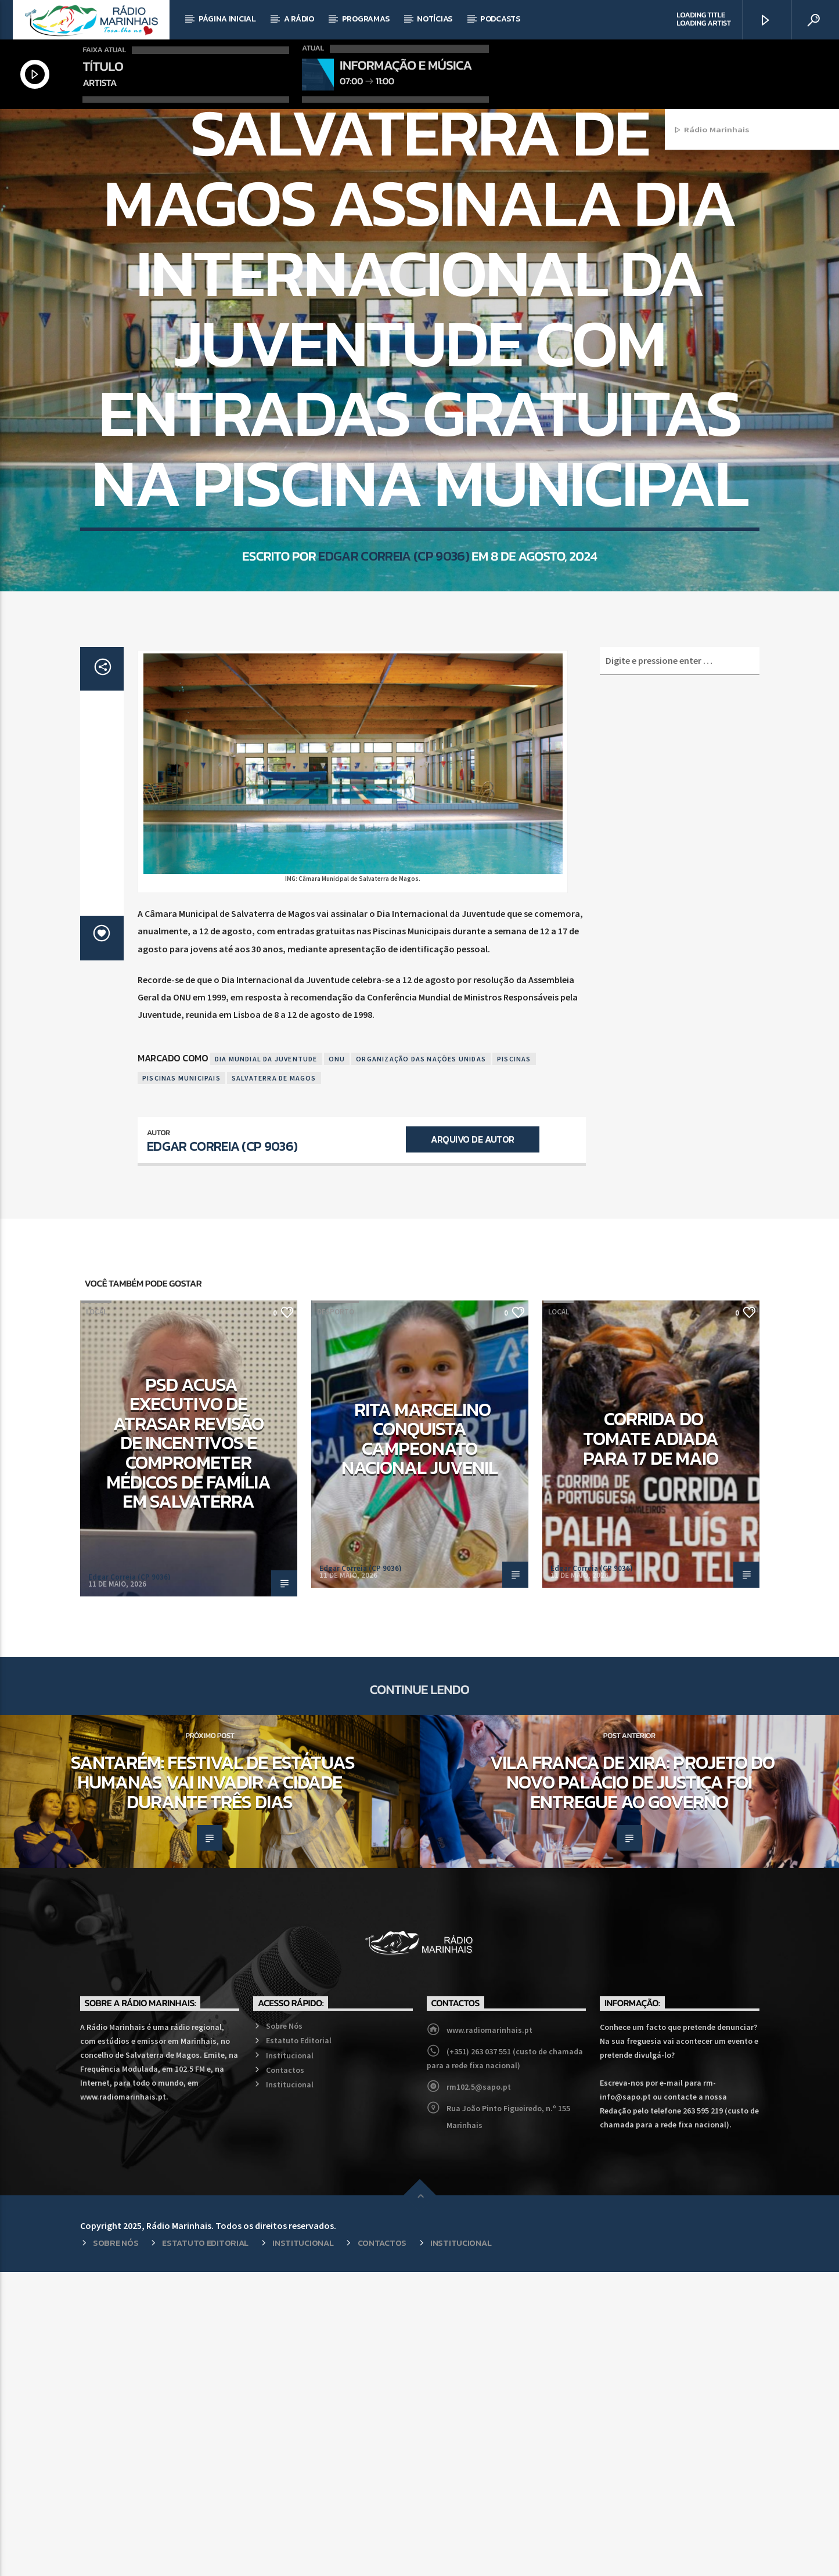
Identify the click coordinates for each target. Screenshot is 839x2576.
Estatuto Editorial (299, 2344)
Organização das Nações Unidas (421, 1363)
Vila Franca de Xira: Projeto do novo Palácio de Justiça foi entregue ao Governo (632, 2086)
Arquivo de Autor (472, 1443)
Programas (365, 19)
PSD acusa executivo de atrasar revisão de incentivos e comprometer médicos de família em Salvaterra (188, 1747)
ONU (337, 1363)
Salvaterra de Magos (274, 1382)
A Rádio (299, 19)
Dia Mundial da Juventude (266, 1363)
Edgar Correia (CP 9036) (393, 743)
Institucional (290, 2359)
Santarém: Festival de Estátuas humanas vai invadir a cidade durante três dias (213, 2086)
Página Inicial (227, 19)
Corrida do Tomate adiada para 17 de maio (651, 1742)
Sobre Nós (284, 2330)
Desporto (403, 265)
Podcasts (500, 19)
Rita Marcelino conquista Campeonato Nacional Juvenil (419, 1743)
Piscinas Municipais (181, 1382)
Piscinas (514, 1363)
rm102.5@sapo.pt (478, 2391)
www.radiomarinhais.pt (489, 2334)
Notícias (434, 19)
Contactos (285, 2374)
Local (443, 265)
